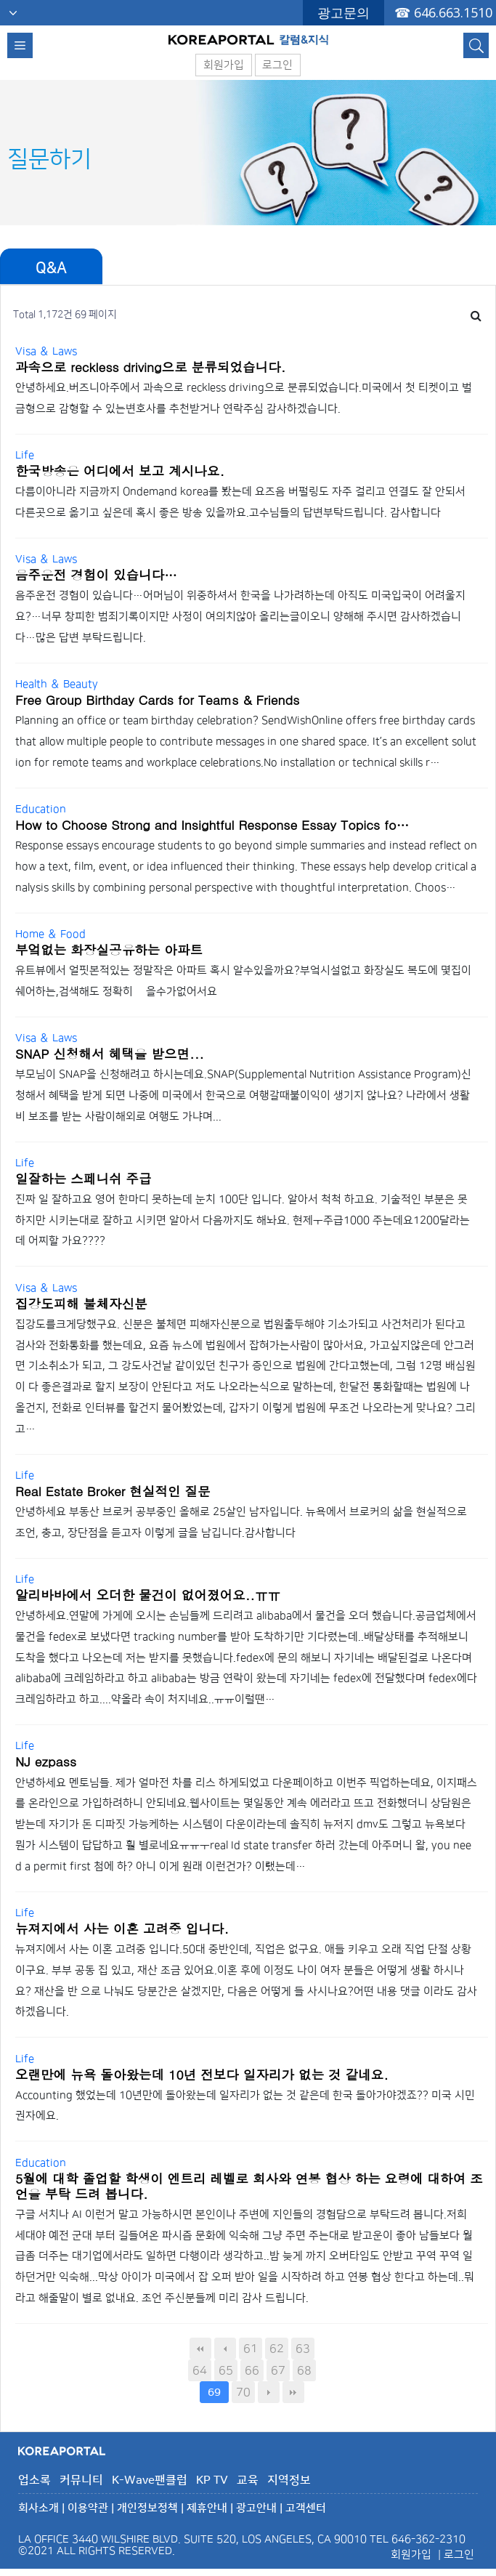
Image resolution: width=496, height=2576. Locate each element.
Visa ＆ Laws (46, 351)
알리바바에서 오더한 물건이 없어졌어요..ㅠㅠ (147, 1595)
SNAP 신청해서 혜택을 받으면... (109, 1053)
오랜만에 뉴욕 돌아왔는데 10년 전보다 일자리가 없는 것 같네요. (202, 2074)
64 (199, 2370)
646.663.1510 (453, 12)
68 (304, 2370)
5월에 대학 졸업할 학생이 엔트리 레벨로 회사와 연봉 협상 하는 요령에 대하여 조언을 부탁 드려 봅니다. (249, 2185)
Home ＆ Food (50, 934)
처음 (200, 2348)
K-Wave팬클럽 (149, 2480)
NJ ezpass (45, 1761)
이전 (225, 2348)
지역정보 (289, 2480)
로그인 (277, 65)
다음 (269, 2392)
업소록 (34, 2480)
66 (252, 2370)
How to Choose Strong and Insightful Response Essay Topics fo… (212, 824)
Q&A (51, 267)
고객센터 (305, 2508)
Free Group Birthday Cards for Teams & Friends (157, 699)
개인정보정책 (147, 2508)
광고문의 (343, 12)
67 (278, 2370)
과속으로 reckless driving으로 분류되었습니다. (150, 367)
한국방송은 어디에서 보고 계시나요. (119, 470)
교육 (248, 2480)
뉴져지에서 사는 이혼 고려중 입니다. (122, 1928)
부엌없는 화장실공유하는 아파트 (109, 949)
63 (303, 2348)
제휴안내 (207, 2508)
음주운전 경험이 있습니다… (96, 574)
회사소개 (38, 2508)
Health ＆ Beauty (56, 684)
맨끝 (293, 2392)
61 (250, 2348)
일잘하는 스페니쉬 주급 (83, 1178)
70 (243, 2392)
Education (40, 809)
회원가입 (223, 65)
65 (226, 2370)
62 (276, 2348)
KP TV (212, 2480)
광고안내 (256, 2508)
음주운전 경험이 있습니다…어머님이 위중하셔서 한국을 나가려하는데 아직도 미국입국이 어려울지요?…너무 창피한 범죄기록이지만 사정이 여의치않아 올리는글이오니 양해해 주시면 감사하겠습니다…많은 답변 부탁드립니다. (240, 616)
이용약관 (88, 2508)
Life (24, 455)
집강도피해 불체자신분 (81, 1303)
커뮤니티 (81, 2480)
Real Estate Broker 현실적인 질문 (113, 1491)
